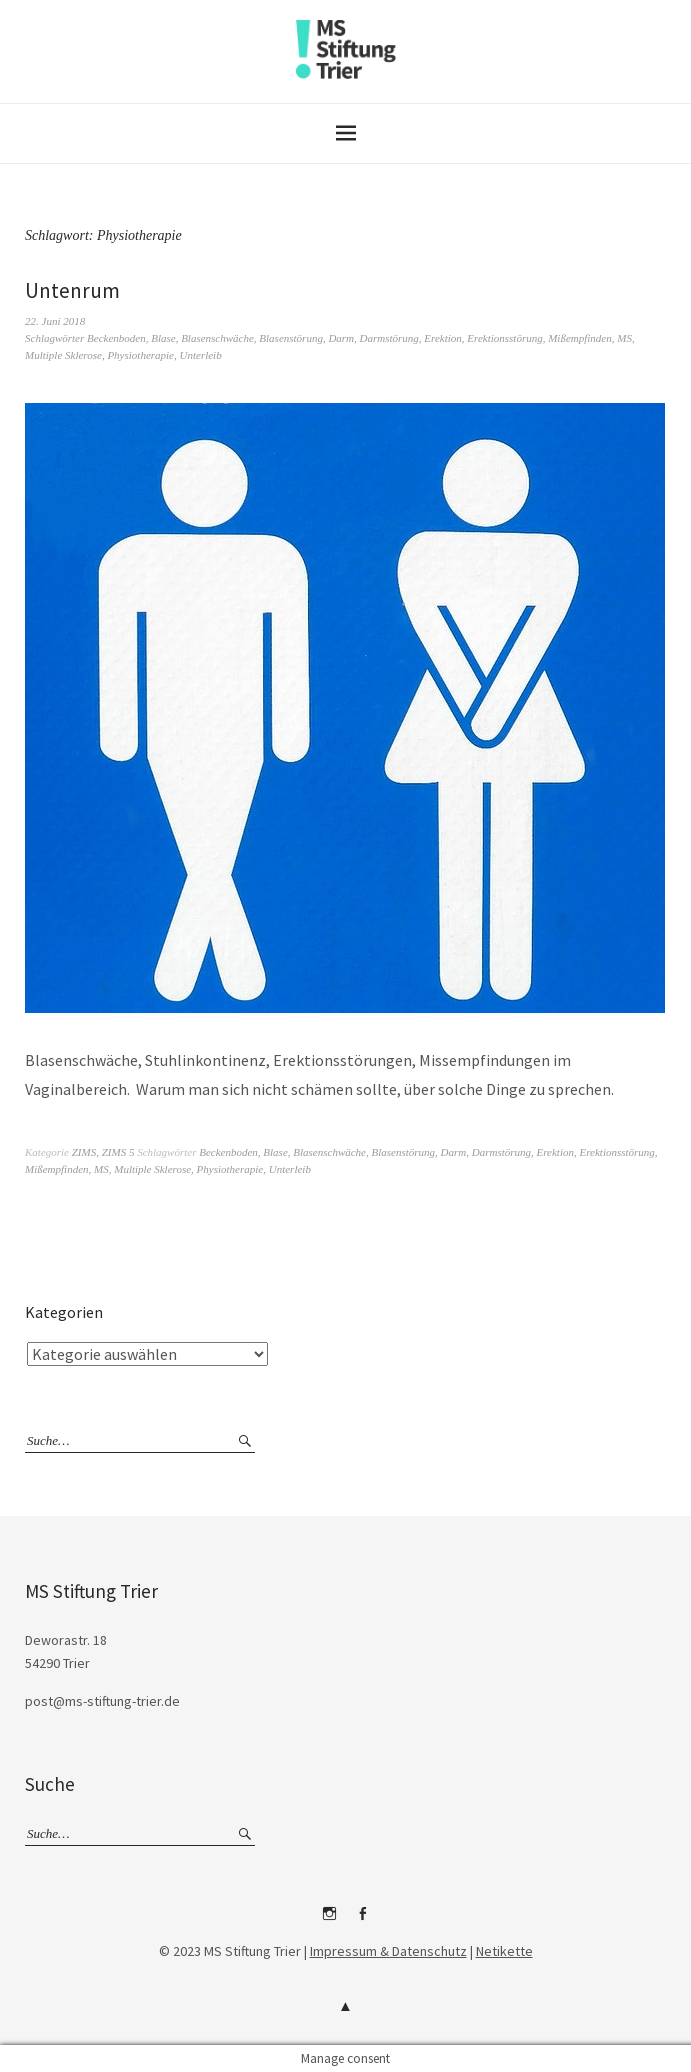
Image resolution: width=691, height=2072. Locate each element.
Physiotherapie (140, 355)
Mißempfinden (580, 338)
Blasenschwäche (217, 338)
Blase (163, 338)
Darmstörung (389, 338)
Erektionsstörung (504, 338)
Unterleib (201, 355)
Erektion (442, 338)
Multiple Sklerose (63, 355)
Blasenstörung (291, 338)
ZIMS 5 (118, 1152)
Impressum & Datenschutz (388, 1951)
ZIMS (84, 1152)
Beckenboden (116, 338)
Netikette (504, 1951)
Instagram (329, 1921)
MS (624, 338)
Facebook (362, 1921)
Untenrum (72, 290)
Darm (341, 338)
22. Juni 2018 (55, 321)
